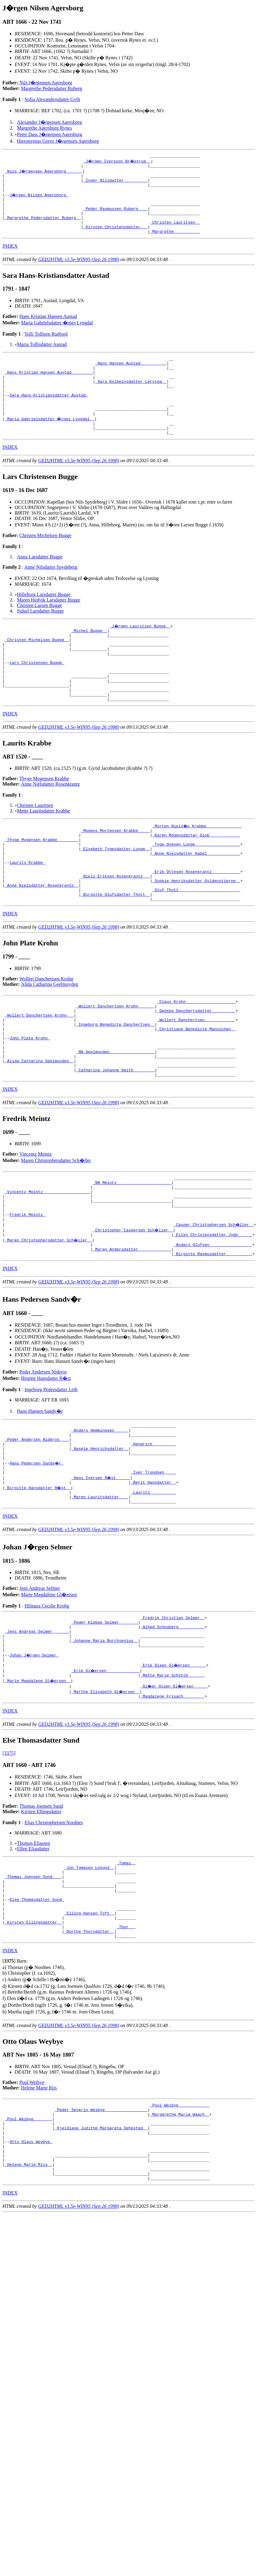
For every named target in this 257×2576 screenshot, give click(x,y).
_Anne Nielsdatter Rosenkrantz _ (42, 939)
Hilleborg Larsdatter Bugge (44, 621)
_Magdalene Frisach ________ (172, 1803)
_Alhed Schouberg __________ (172, 1727)
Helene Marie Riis (39, 2211)
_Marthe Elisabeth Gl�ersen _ (105, 1798)
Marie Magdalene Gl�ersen (49, 1692)
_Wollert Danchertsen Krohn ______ (115, 1064)
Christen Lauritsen (35, 847)
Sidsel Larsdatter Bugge (40, 638)
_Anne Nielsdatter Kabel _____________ (196, 900)
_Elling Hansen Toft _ (89, 2031)
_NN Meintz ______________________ (132, 1256)
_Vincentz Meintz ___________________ (48, 1267)
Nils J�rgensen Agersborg (46, 82)
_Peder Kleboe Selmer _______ (104, 1721)
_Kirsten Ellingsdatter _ (33, 2042)
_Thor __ (125, 2048)
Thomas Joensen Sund (41, 1913)
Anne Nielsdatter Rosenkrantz (50, 826)
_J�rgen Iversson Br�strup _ (117, 162)
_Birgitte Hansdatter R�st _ (38, 1582)
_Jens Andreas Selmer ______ (37, 1732)
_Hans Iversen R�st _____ (101, 1571)
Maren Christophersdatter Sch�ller (56, 1232)
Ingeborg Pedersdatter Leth (50, 1474)
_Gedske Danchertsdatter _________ (196, 1070)
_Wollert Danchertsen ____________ (196, 1081)
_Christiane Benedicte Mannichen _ (196, 1091)
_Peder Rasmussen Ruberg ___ (115, 216)
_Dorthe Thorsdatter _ (89, 2053)
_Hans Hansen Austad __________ (130, 377)
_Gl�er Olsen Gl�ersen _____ (174, 1793)
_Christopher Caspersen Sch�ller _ (133, 1311)
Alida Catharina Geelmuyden (49, 1040)
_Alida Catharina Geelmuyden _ (39, 1130)
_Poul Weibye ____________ (179, 2229)
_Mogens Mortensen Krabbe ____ (115, 873)
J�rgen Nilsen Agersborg (39, 200)
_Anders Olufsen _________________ (213, 1327)
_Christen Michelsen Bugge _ (37, 669)
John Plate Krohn (29, 1102)
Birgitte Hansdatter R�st (46, 1463)
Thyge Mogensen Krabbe (44, 820)
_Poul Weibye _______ (28, 2245)
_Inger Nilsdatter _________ (115, 184)
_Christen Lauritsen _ (175, 233)
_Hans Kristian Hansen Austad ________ (49, 388)
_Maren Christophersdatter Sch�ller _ (49, 1322)
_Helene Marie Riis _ (28, 2300)
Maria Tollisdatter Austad (42, 357)
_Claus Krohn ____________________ (196, 1059)
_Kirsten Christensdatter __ (115, 238)
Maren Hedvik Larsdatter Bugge (48, 627)
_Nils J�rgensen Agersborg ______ (44, 173)
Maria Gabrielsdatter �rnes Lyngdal (57, 335)
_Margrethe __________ (175, 244)
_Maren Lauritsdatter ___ (99, 1593)
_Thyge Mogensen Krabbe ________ (42, 884)
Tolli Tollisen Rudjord (45, 346)
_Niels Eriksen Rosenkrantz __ (115, 928)
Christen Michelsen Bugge (46, 562)
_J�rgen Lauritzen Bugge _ (140, 653)
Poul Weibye (32, 2205)
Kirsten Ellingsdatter (41, 1919)
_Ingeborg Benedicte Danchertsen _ (115, 1086)
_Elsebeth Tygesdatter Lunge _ (115, 895)
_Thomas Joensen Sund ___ (33, 1988)
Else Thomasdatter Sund (36, 2015)
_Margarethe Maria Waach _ (179, 2240)
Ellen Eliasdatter (33, 1956)
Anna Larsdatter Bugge (39, 584)
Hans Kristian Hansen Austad (48, 329)
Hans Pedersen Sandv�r (36, 1555)
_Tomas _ (125, 1971)
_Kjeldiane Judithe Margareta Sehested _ (101, 2256)
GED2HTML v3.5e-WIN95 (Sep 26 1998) (78, 272)
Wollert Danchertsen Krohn (46, 1035)
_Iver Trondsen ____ (153, 1566)
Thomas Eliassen (33, 1950)
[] (9, 2084)
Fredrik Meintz (27, 1294)
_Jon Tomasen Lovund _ (89, 1977)
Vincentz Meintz (36, 1226)
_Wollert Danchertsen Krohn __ (39, 1075)
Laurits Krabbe (27, 911)
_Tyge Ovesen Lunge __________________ (196, 889)
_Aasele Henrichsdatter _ (99, 1538)
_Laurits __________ (153, 1588)
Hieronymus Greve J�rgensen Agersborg (58, 141)
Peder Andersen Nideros (43, 1456)
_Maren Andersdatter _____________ (132, 1333)
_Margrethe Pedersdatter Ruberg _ (43, 227)
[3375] (9, 1860)
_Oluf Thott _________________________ (196, 944)
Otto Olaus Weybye (30, 2273)
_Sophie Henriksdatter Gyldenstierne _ (196, 933)
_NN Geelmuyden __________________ (115, 1119)
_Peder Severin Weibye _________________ (101, 2234)
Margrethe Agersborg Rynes (44, 128)
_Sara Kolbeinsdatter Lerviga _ (130, 399)
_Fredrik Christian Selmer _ (172, 1716)
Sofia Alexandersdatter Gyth (52, 99)
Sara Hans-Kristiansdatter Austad (48, 416)
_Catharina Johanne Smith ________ (115, 1141)
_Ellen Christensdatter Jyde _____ (213, 1316)
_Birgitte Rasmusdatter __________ (213, 1338)
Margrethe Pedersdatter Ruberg (51, 88)
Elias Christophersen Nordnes (53, 1930)
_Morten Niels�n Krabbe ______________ (197, 868)
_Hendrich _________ (153, 1533)
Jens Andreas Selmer (40, 1685)
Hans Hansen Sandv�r (40, 1496)
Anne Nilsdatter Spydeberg (50, 594)
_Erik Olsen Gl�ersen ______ (173, 1771)
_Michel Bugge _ (89, 658)
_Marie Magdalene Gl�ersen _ (38, 1787)
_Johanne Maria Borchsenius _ (104, 1743)
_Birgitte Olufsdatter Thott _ (115, 950)
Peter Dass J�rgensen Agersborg (49, 134)
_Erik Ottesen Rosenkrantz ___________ (196, 922)
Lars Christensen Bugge (36, 697)
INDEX (10, 258)
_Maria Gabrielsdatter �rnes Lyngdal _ (50, 443)
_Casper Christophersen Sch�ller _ (214, 1305)
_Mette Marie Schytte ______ (172, 1782)
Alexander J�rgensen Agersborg (49, 122)
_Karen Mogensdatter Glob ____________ (196, 878)
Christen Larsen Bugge (39, 632)
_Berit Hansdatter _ (153, 1577)
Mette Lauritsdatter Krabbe (43, 852)
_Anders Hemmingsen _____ (99, 1517)
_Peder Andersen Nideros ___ (37, 1528)
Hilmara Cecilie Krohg (46, 1703)
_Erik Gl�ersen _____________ (105, 1776)
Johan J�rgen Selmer (34, 1760)
